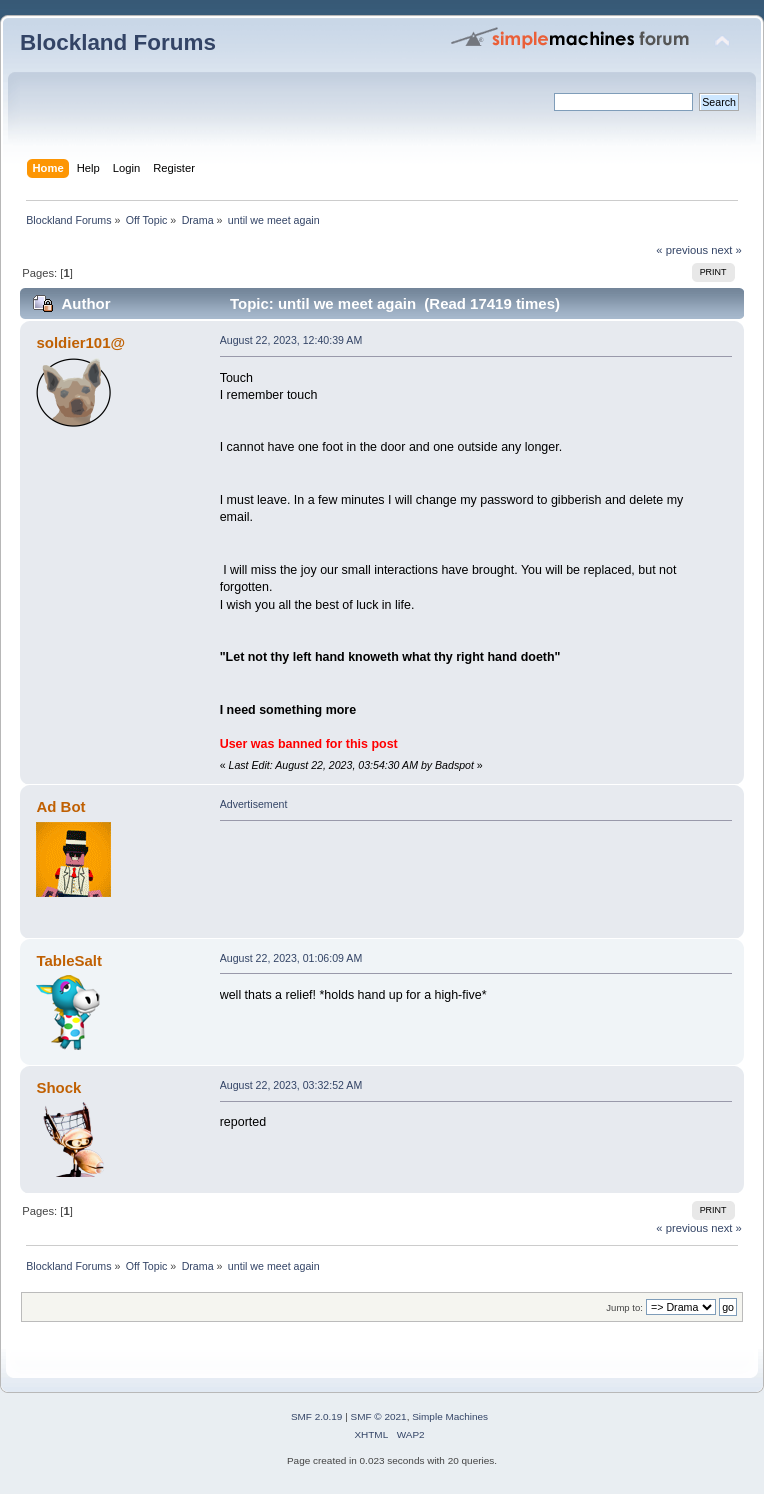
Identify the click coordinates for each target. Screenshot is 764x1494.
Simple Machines (450, 1416)
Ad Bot (60, 806)
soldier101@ (80, 342)
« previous (682, 250)
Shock (58, 1087)
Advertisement (254, 804)
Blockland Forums (118, 42)
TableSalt (68, 960)
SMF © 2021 (379, 1416)
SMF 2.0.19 (317, 1416)
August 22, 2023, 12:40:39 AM (291, 340)
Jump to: (624, 1307)
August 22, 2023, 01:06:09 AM (291, 958)
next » (726, 250)
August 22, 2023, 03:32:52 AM (291, 1085)
